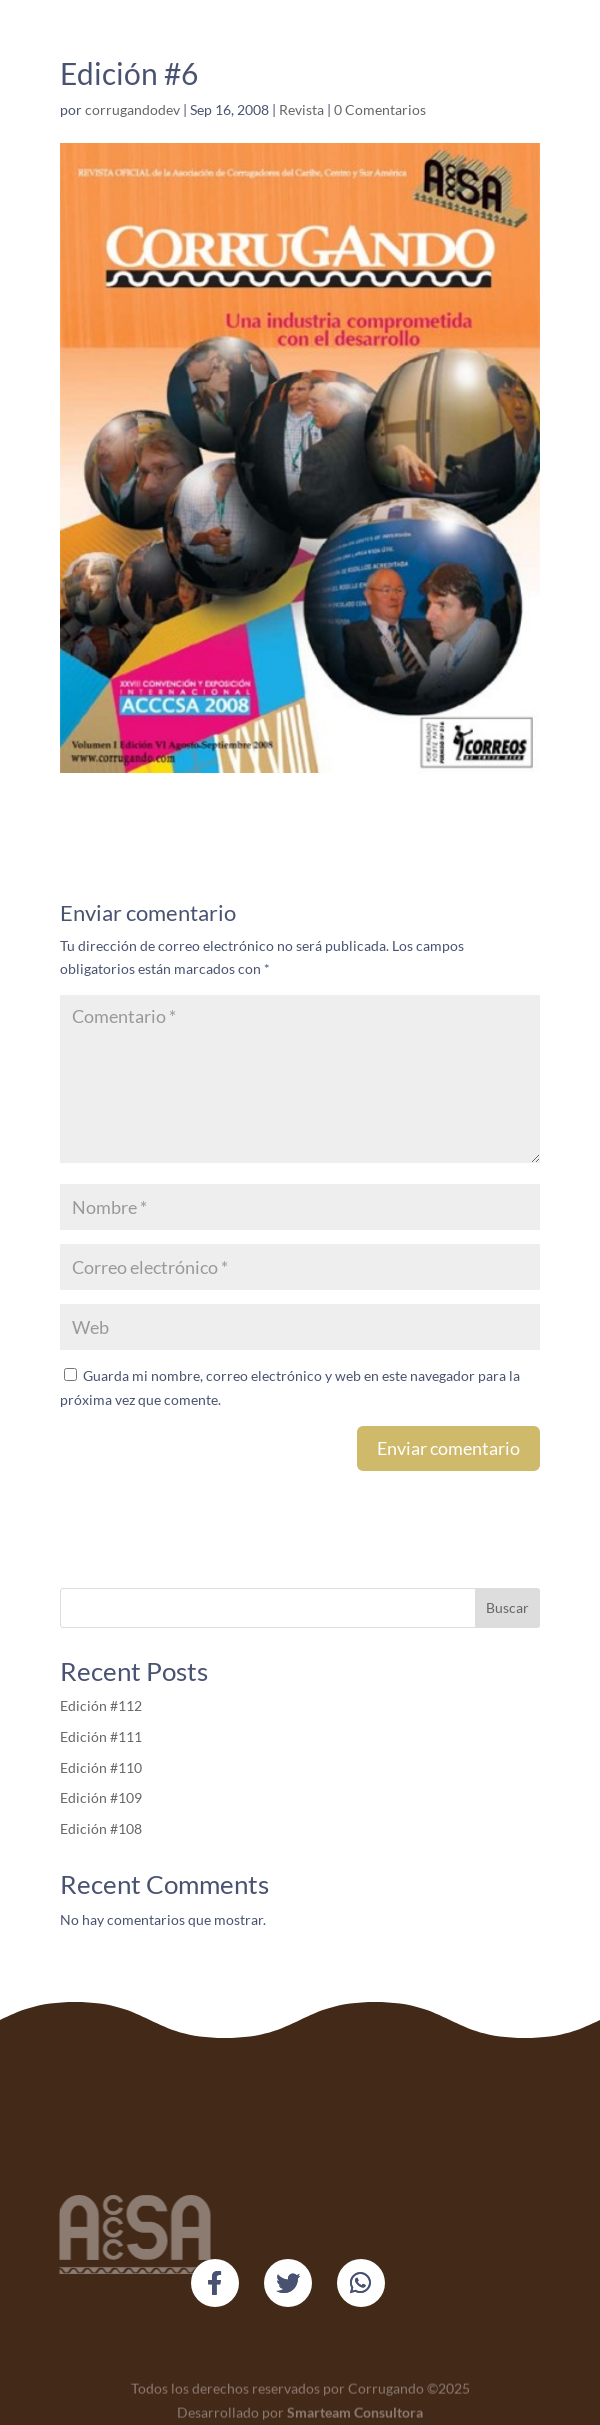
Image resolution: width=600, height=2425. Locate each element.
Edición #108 (101, 1828)
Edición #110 (101, 1767)
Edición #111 (102, 1736)
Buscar (507, 1607)
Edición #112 (101, 1705)
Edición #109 (101, 1797)
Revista (301, 109)
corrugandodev (132, 109)
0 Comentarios (380, 109)
